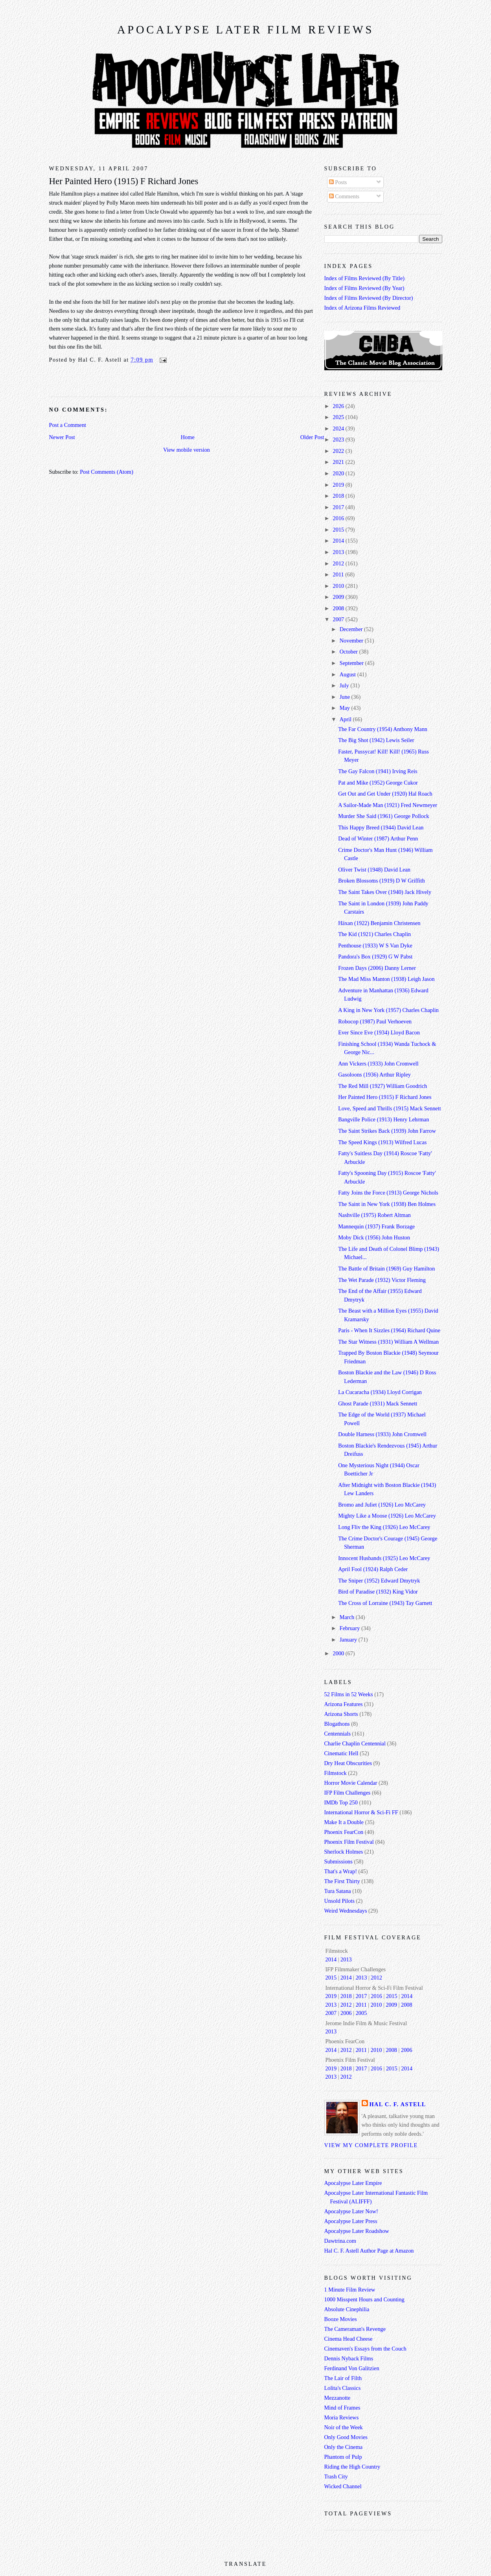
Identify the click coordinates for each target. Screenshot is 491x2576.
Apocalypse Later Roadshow (356, 2231)
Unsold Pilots (339, 1901)
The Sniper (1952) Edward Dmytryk (379, 1580)
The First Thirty (342, 1881)
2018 (339, 496)
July (345, 685)
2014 (339, 540)
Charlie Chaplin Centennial (355, 1743)
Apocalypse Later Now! (351, 2211)
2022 (339, 451)
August (348, 674)
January (349, 1639)
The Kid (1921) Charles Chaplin (374, 934)
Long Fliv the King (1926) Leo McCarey (384, 1527)
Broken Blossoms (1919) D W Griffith (381, 880)
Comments (344, 196)
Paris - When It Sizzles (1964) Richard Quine (389, 1330)
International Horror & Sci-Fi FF (361, 1812)
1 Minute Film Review (349, 2289)
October (349, 651)
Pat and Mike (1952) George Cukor (378, 782)
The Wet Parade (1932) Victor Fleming (382, 1280)
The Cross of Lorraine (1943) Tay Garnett (385, 1603)
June (345, 697)
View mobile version (186, 450)
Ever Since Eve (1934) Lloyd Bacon (379, 1032)
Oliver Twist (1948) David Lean (374, 869)
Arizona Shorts (341, 1714)
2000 (339, 1653)
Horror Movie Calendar (350, 1783)
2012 (339, 563)
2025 (339, 417)
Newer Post (62, 437)
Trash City (336, 2476)
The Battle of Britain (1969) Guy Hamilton (386, 1268)
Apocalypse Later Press (350, 2221)
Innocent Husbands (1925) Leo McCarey (384, 1558)
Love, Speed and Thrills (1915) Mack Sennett (389, 1108)
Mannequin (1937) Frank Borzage (376, 1226)
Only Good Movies (346, 2437)
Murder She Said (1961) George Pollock (383, 816)
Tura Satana (337, 1891)
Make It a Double (344, 1822)
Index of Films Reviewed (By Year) (364, 288)
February (350, 1628)
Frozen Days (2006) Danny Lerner (377, 968)
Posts (338, 182)
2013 (339, 552)
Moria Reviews (341, 2417)
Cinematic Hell (341, 1753)
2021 (339, 462)
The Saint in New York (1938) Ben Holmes (387, 1204)
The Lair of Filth (343, 2378)
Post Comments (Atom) (106, 472)
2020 (339, 473)
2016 (339, 518)
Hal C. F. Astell (398, 2104)
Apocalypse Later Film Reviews (245, 30)
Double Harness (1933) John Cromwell (382, 1434)
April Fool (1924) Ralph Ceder (373, 1569)
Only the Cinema (343, 2447)
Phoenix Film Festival (349, 1842)
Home (188, 437)
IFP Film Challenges (347, 1792)
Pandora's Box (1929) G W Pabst (375, 956)
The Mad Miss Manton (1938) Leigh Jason (386, 979)
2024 (339, 428)
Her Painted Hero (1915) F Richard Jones (124, 181)
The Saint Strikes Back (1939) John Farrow (387, 1131)
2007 (339, 619)
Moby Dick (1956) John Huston (374, 1237)
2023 (339, 439)
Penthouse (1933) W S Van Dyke (375, 945)
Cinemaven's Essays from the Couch (365, 2348)
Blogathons (337, 1724)
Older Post (312, 437)
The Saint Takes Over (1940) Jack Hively (384, 892)
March (348, 1617)
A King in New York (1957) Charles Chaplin (388, 1010)
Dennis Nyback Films (348, 2358)
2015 (339, 529)
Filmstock (335, 1773)
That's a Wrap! (340, 1871)
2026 (339, 406)
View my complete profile (371, 2145)
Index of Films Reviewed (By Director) (368, 298)
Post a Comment (67, 425)
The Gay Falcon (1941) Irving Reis (377, 771)
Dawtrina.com (340, 2241)
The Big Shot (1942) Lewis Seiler (376, 740)
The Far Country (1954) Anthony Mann (382, 729)
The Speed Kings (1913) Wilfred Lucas (382, 1142)
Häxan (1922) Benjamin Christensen (379, 923)
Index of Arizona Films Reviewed (362, 308)
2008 (339, 608)
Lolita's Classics (342, 2388)
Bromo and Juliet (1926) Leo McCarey (382, 1504)
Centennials (337, 1733)
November (352, 640)
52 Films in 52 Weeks (348, 1694)
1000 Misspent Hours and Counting (364, 2299)
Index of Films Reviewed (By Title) (364, 278)
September (352, 663)
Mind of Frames (342, 2407)
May (345, 708)
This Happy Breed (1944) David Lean (380, 827)
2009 (339, 597)
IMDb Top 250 (341, 1802)
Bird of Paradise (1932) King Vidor (378, 1591)
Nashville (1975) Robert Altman (374, 1215)
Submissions (338, 1861)
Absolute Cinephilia (347, 2309)
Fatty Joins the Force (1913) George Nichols (388, 1192)
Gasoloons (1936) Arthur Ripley (374, 1074)
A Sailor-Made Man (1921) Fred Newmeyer (387, 805)
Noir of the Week (343, 2427)
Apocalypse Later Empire (353, 2183)
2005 (361, 2013)
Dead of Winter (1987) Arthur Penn (378, 838)
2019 (339, 485)
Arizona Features (343, 1704)
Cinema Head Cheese (348, 2339)
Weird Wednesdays (345, 1911)
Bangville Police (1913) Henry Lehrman (383, 1119)
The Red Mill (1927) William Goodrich (382, 1086)
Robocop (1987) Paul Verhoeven (375, 1021)
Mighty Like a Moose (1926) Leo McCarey (387, 1515)
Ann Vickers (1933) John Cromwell (378, 1063)
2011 (339, 574)
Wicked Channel (343, 2486)
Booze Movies (340, 2319)
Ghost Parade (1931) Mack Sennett (377, 1403)
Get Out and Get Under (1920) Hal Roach (385, 793)
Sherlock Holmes (343, 1851)
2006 (346, 2013)
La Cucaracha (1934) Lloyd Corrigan (380, 1392)
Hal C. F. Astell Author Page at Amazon (369, 2250)
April (346, 719)
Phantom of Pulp (343, 2457)
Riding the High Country (352, 2466)
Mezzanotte (337, 2398)
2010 (339, 586)
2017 (339, 507)
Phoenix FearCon (344, 1832)
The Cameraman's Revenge (355, 2329)
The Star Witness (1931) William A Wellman (388, 1342)
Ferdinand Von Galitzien (351, 2368)
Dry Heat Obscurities (348, 1763)
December (352, 629)
